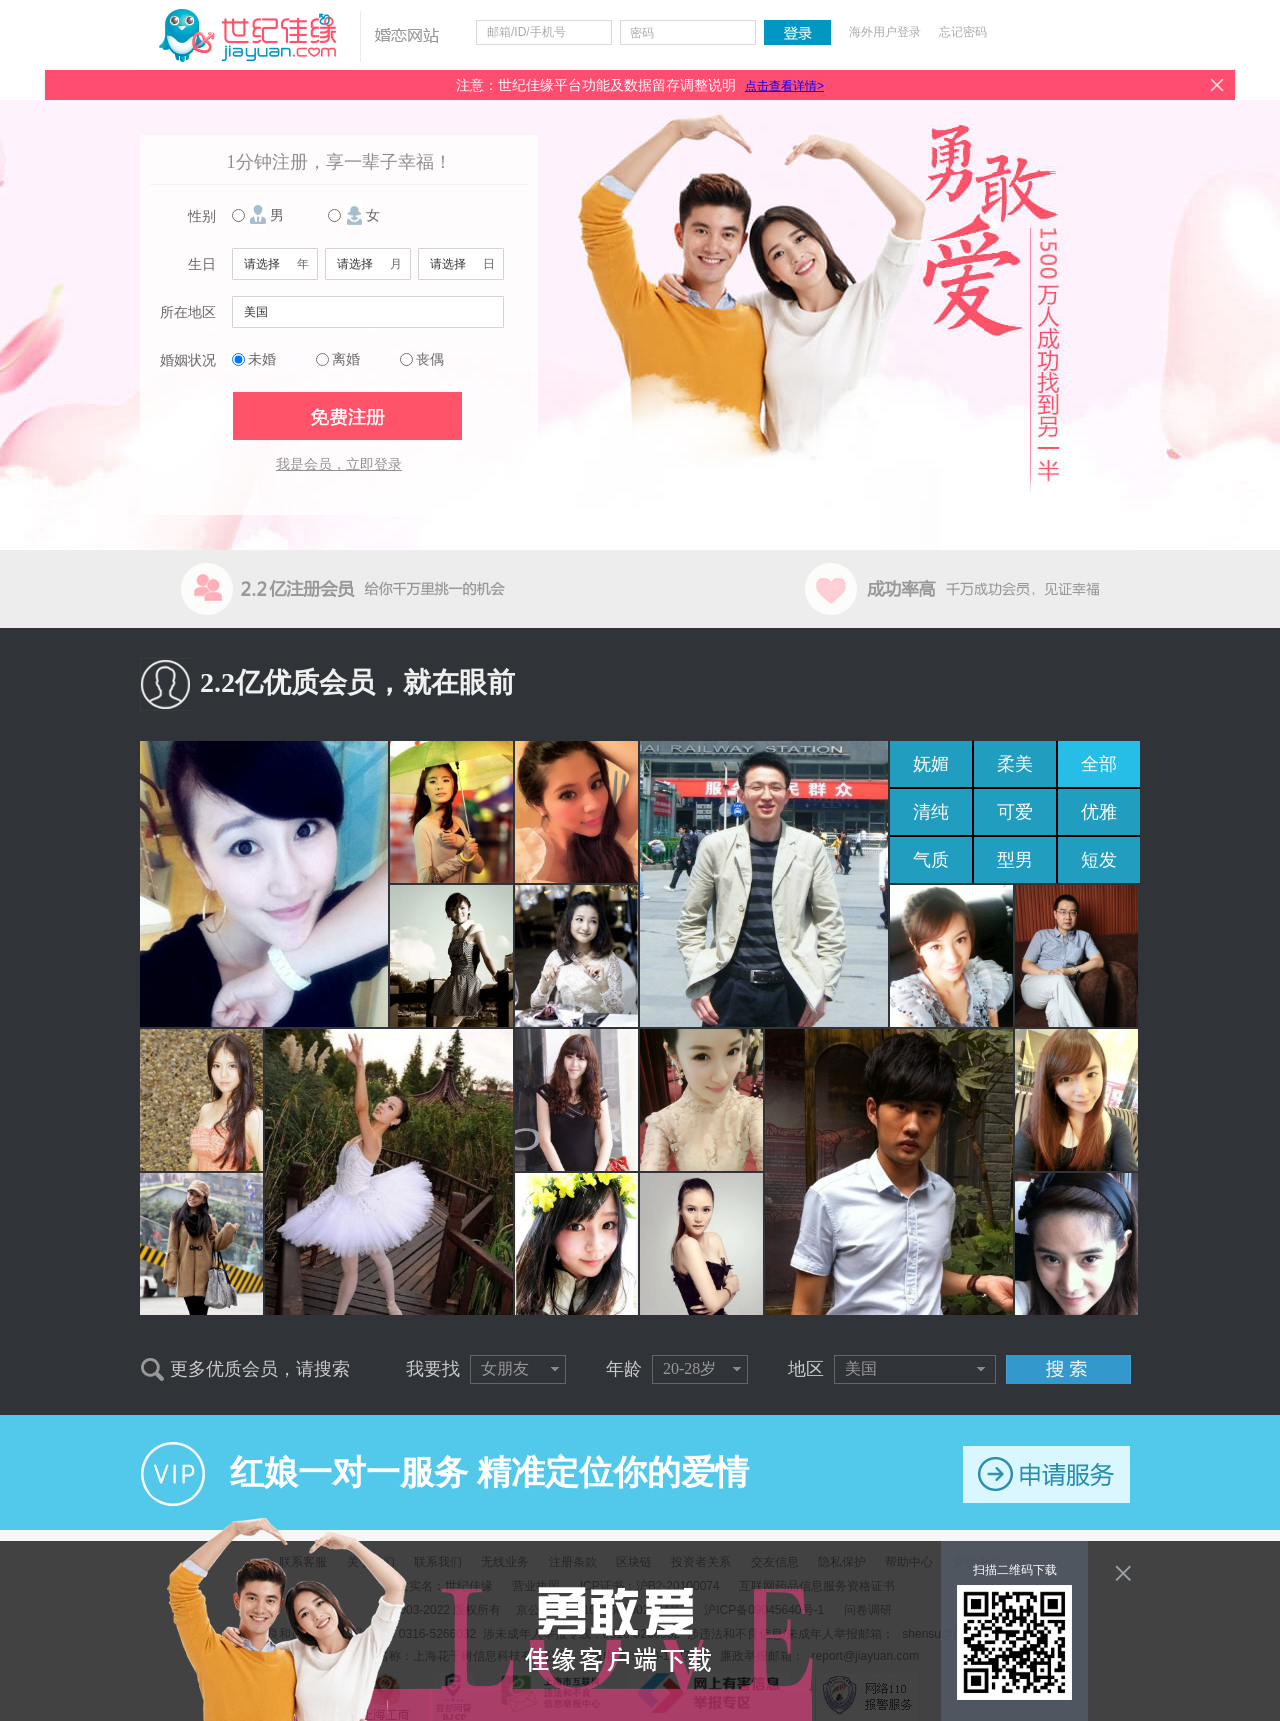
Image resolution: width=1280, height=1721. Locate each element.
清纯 (931, 812)
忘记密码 (963, 32)
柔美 (1015, 764)
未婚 (262, 359)
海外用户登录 (885, 32)
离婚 (346, 359)
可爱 (1015, 812)
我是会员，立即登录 (339, 464)
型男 (1015, 860)
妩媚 (931, 764)
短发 (1099, 860)
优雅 (1099, 812)
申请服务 (1046, 1474)
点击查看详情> (784, 86)
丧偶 (430, 359)
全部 (1099, 764)
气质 (931, 860)
